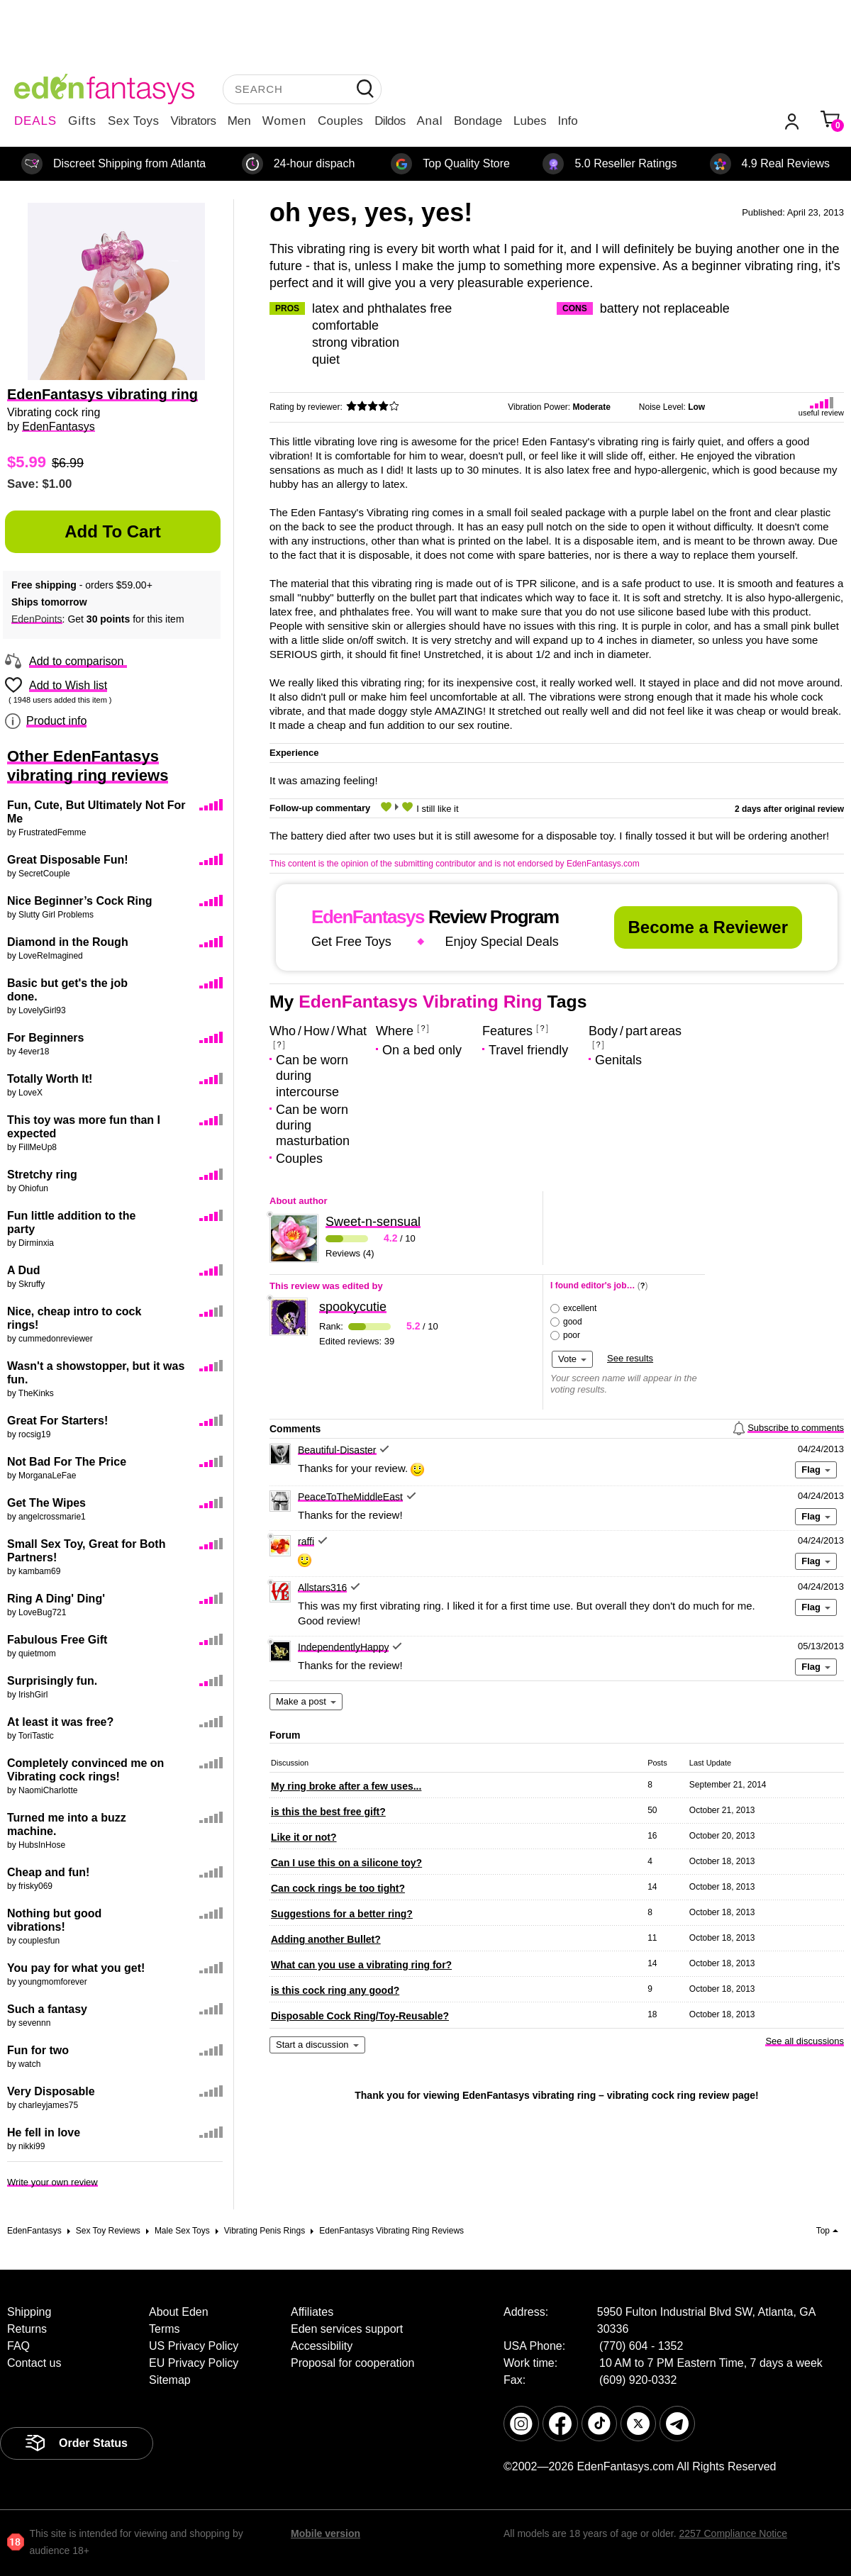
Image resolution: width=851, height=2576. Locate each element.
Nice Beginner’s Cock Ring (79, 901)
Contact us (34, 2363)
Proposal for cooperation (352, 2363)
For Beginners (45, 1038)
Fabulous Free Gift (57, 1640)
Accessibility (321, 2346)
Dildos (389, 121)
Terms (164, 2329)
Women (284, 121)
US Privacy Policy (193, 2346)
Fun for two (38, 2050)
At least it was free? (60, 1722)
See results (630, 1358)
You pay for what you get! (76, 1968)
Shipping (29, 2312)
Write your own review (52, 2182)
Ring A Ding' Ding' (56, 1599)
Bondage (478, 121)
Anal (430, 121)
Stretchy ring (42, 1175)
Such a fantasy (47, 2009)
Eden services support (347, 2329)
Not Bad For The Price (66, 1462)
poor (571, 1335)
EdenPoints (36, 619)
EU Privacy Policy (193, 2363)
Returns (27, 2329)
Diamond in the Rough (67, 942)
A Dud (23, 1270)
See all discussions (804, 2041)
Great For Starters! (57, 1421)
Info (567, 121)
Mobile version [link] (325, 2533)
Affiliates (312, 2312)
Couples (340, 121)
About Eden (178, 2312)
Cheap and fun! (48, 1872)
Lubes (529, 121)
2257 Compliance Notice (733, 2533)
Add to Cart (113, 531)
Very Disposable (51, 2091)
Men (239, 121)
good (572, 1322)
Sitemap (170, 2380)
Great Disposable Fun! (67, 860)
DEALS (35, 121)
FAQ (18, 2346)
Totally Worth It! (49, 1079)
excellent (579, 1308)
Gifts (82, 121)
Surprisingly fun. (52, 1681)
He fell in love (43, 2132)
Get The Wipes (46, 1503)
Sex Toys (134, 121)
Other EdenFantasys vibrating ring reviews (87, 765)
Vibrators (193, 121)
